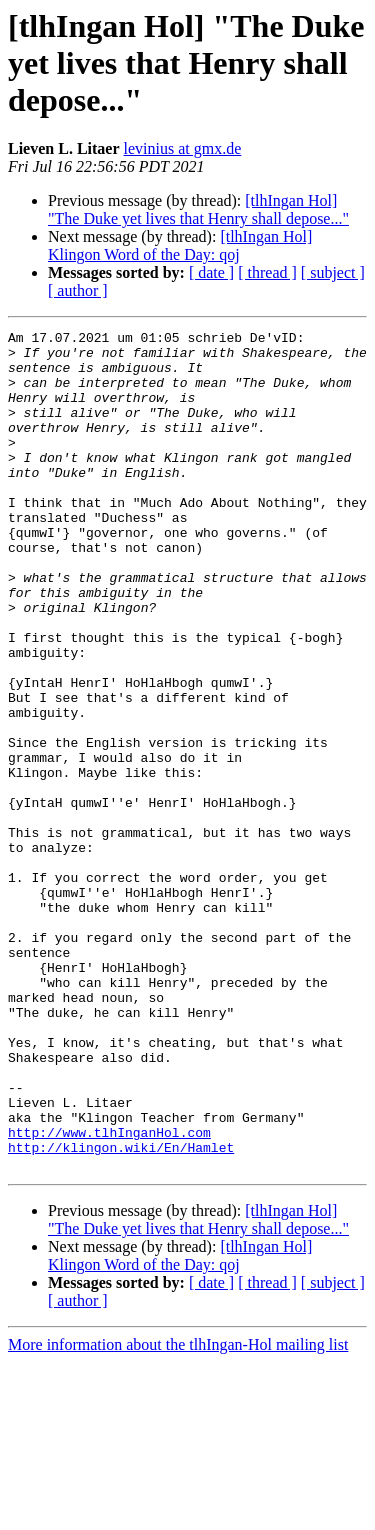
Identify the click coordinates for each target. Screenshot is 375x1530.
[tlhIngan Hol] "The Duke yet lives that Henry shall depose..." (198, 209)
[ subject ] (333, 272)
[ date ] (211, 272)
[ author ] (78, 290)
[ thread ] (267, 272)
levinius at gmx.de (183, 148)
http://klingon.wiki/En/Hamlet (121, 1312)
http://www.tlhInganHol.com (109, 1294)
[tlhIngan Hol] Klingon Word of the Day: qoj (180, 245)
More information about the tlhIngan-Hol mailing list (178, 1512)
